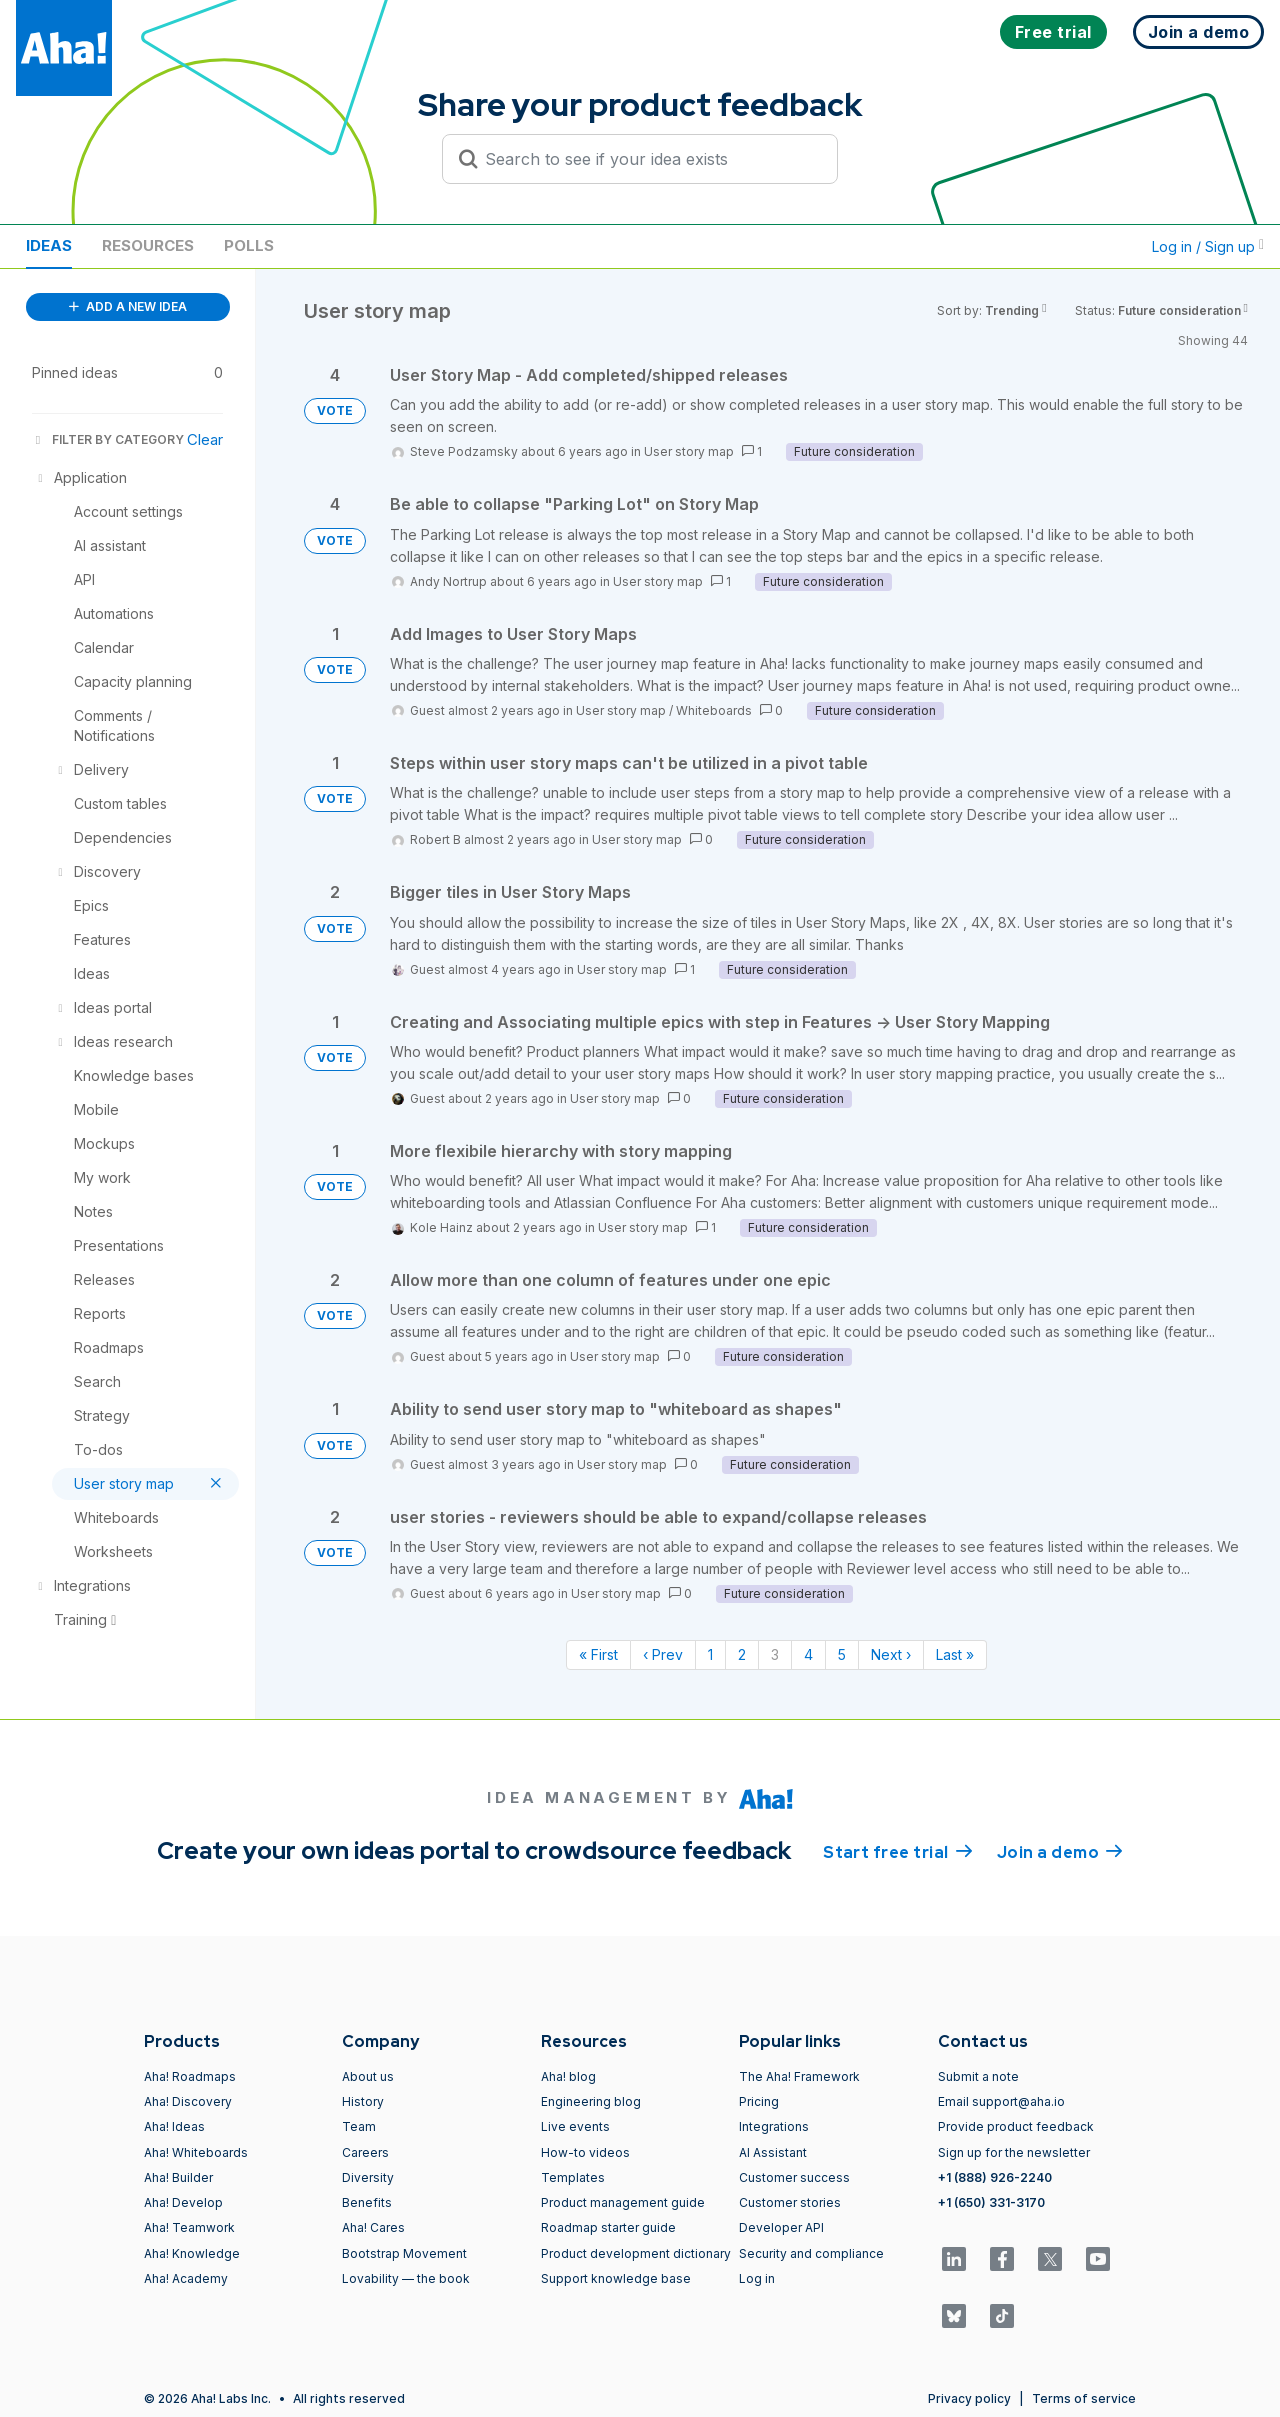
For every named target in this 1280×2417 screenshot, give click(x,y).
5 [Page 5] (842, 1654)
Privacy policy (969, 2398)
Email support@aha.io (1001, 2101)
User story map (689, 451)
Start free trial (898, 1851)
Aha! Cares (373, 2227)
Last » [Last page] (955, 1654)
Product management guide (623, 2202)
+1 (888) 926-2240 (995, 2177)
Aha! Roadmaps (190, 2076)
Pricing (759, 2101)
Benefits (367, 2202)
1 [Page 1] (710, 1654)
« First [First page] (598, 1654)
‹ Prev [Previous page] (663, 1654)
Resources (148, 245)
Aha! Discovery (188, 2101)
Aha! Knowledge (192, 2253)
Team (359, 2126)
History (363, 2101)
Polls (249, 245)
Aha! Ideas (174, 2126)
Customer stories (790, 2202)
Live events (575, 2126)
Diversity (368, 2177)
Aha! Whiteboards (196, 2152)
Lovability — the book (406, 2278)
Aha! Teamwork (189, 2227)
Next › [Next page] (891, 1654)
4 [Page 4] (808, 1654)
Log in (757, 2278)
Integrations (774, 2126)
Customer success (794, 2177)
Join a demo (1060, 1851)
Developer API (781, 2227)
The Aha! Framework (799, 2076)
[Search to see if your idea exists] (649, 159)
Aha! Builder (178, 2177)
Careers (365, 2152)
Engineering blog (591, 2101)
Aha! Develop (183, 2202)
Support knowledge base (616, 2278)
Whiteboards (714, 710)
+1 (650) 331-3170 (991, 2202)
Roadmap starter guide (608, 2227)
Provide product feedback (1016, 2126)
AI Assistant (773, 2152)
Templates (573, 2177)
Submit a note (978, 2076)
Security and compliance (811, 2253)
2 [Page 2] (742, 1654)
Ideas (49, 245)
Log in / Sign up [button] (1208, 246)
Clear (205, 439)
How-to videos (585, 2152)
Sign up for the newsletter (1014, 2152)
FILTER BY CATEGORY (108, 439)
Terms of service (1084, 2398)
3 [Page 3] (775, 1654)
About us (368, 2076)
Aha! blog (568, 2076)
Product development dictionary (636, 2253)
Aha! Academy (186, 2278)
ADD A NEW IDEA (128, 306)
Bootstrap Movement (404, 2253)
